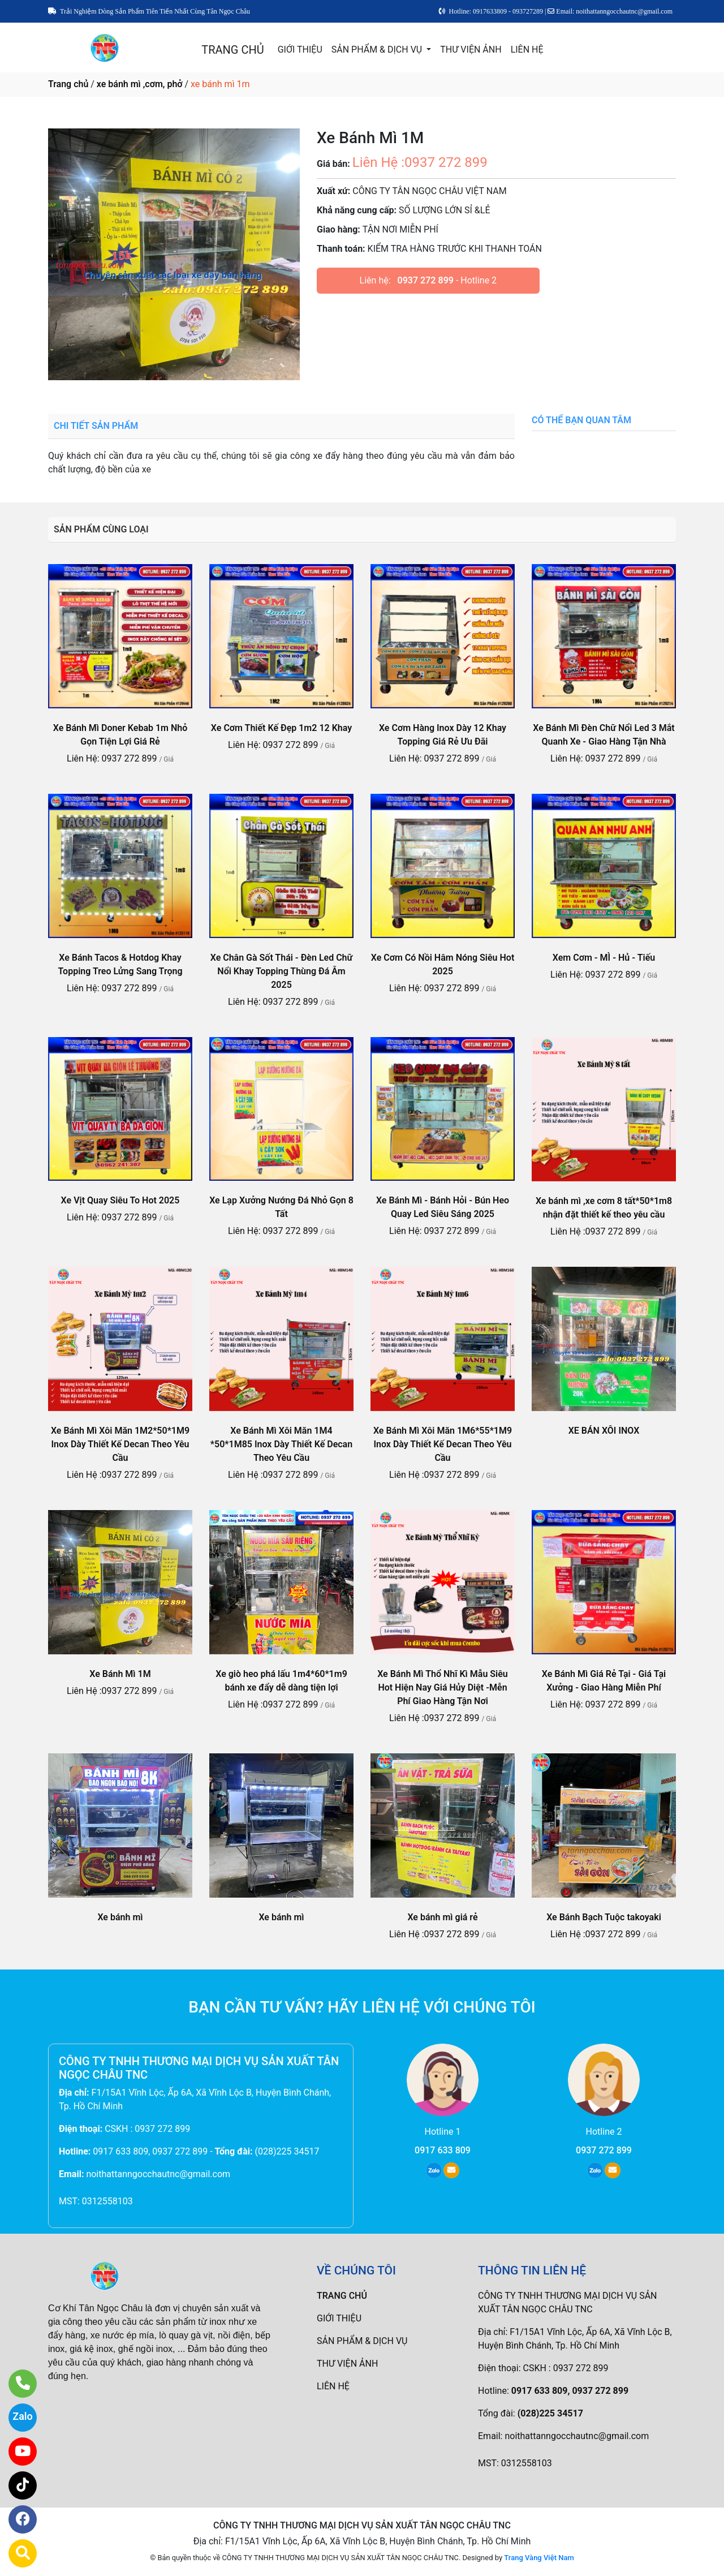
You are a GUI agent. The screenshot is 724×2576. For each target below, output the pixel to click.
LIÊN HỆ (527, 49)
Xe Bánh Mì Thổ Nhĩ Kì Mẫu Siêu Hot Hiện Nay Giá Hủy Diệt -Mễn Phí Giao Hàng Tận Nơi (442, 1687)
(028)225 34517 (287, 2151)
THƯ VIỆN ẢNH (470, 49)
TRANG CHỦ (232, 50)
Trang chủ (68, 84)
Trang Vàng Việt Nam (539, 2557)
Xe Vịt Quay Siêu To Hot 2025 (120, 1200)
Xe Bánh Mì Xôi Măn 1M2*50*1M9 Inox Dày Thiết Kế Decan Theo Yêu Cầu (120, 1444)
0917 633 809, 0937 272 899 (150, 2151)
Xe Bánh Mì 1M (120, 1673)
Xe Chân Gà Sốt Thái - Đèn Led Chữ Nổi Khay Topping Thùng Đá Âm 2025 (281, 971)
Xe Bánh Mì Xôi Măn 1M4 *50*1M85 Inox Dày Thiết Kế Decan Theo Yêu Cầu (281, 1444)
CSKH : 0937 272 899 (147, 2128)
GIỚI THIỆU (300, 49)
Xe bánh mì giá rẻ (442, 1917)
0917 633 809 (443, 2150)
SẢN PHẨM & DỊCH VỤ (377, 49)
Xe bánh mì (120, 1917)
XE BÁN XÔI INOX (604, 1430)
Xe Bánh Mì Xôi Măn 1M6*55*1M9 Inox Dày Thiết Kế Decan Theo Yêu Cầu (442, 1444)
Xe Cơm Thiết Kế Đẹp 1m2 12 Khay (281, 728)
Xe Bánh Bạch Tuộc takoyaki (603, 1917)
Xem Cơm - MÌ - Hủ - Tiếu (604, 957)
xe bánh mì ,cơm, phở (140, 84)
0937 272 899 (426, 280)
